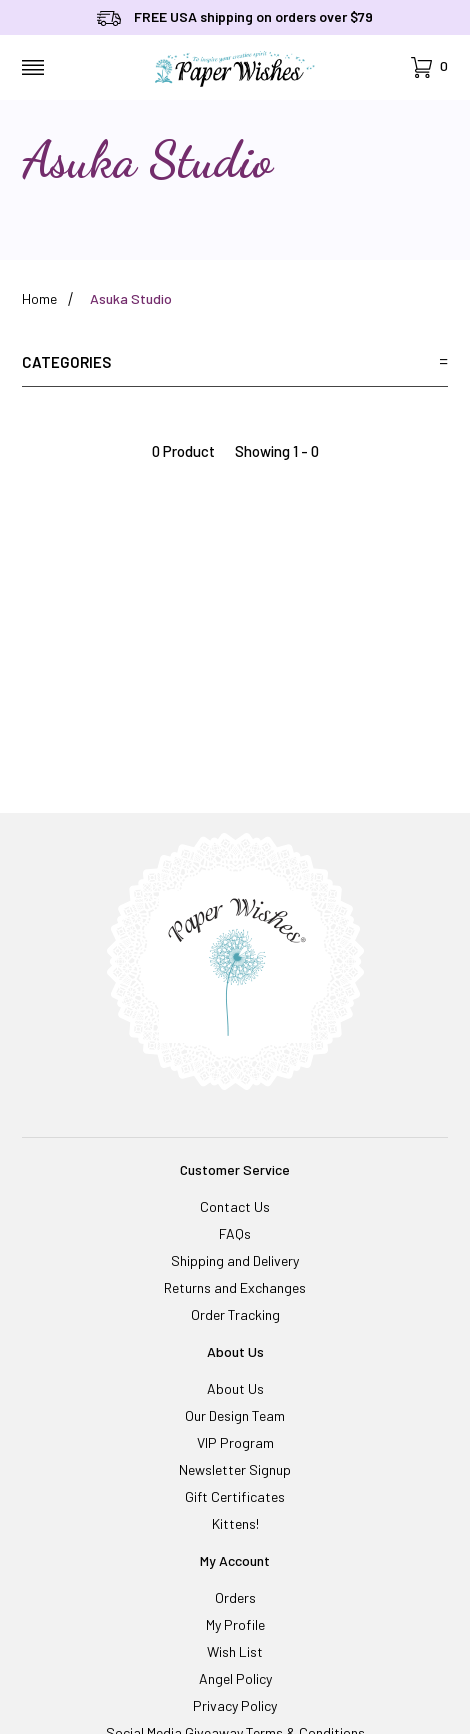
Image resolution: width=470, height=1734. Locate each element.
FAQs (235, 1233)
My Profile (235, 1624)
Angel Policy (235, 1678)
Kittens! (235, 1523)
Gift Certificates (235, 1496)
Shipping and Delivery (235, 1260)
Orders (235, 1597)
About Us (235, 1388)
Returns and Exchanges (235, 1287)
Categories (235, 362)
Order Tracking (235, 1314)
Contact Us (235, 1206)
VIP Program (235, 1442)
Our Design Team (235, 1415)
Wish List (235, 1651)
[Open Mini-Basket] (429, 67)
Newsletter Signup (235, 1469)
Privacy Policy (235, 1705)
